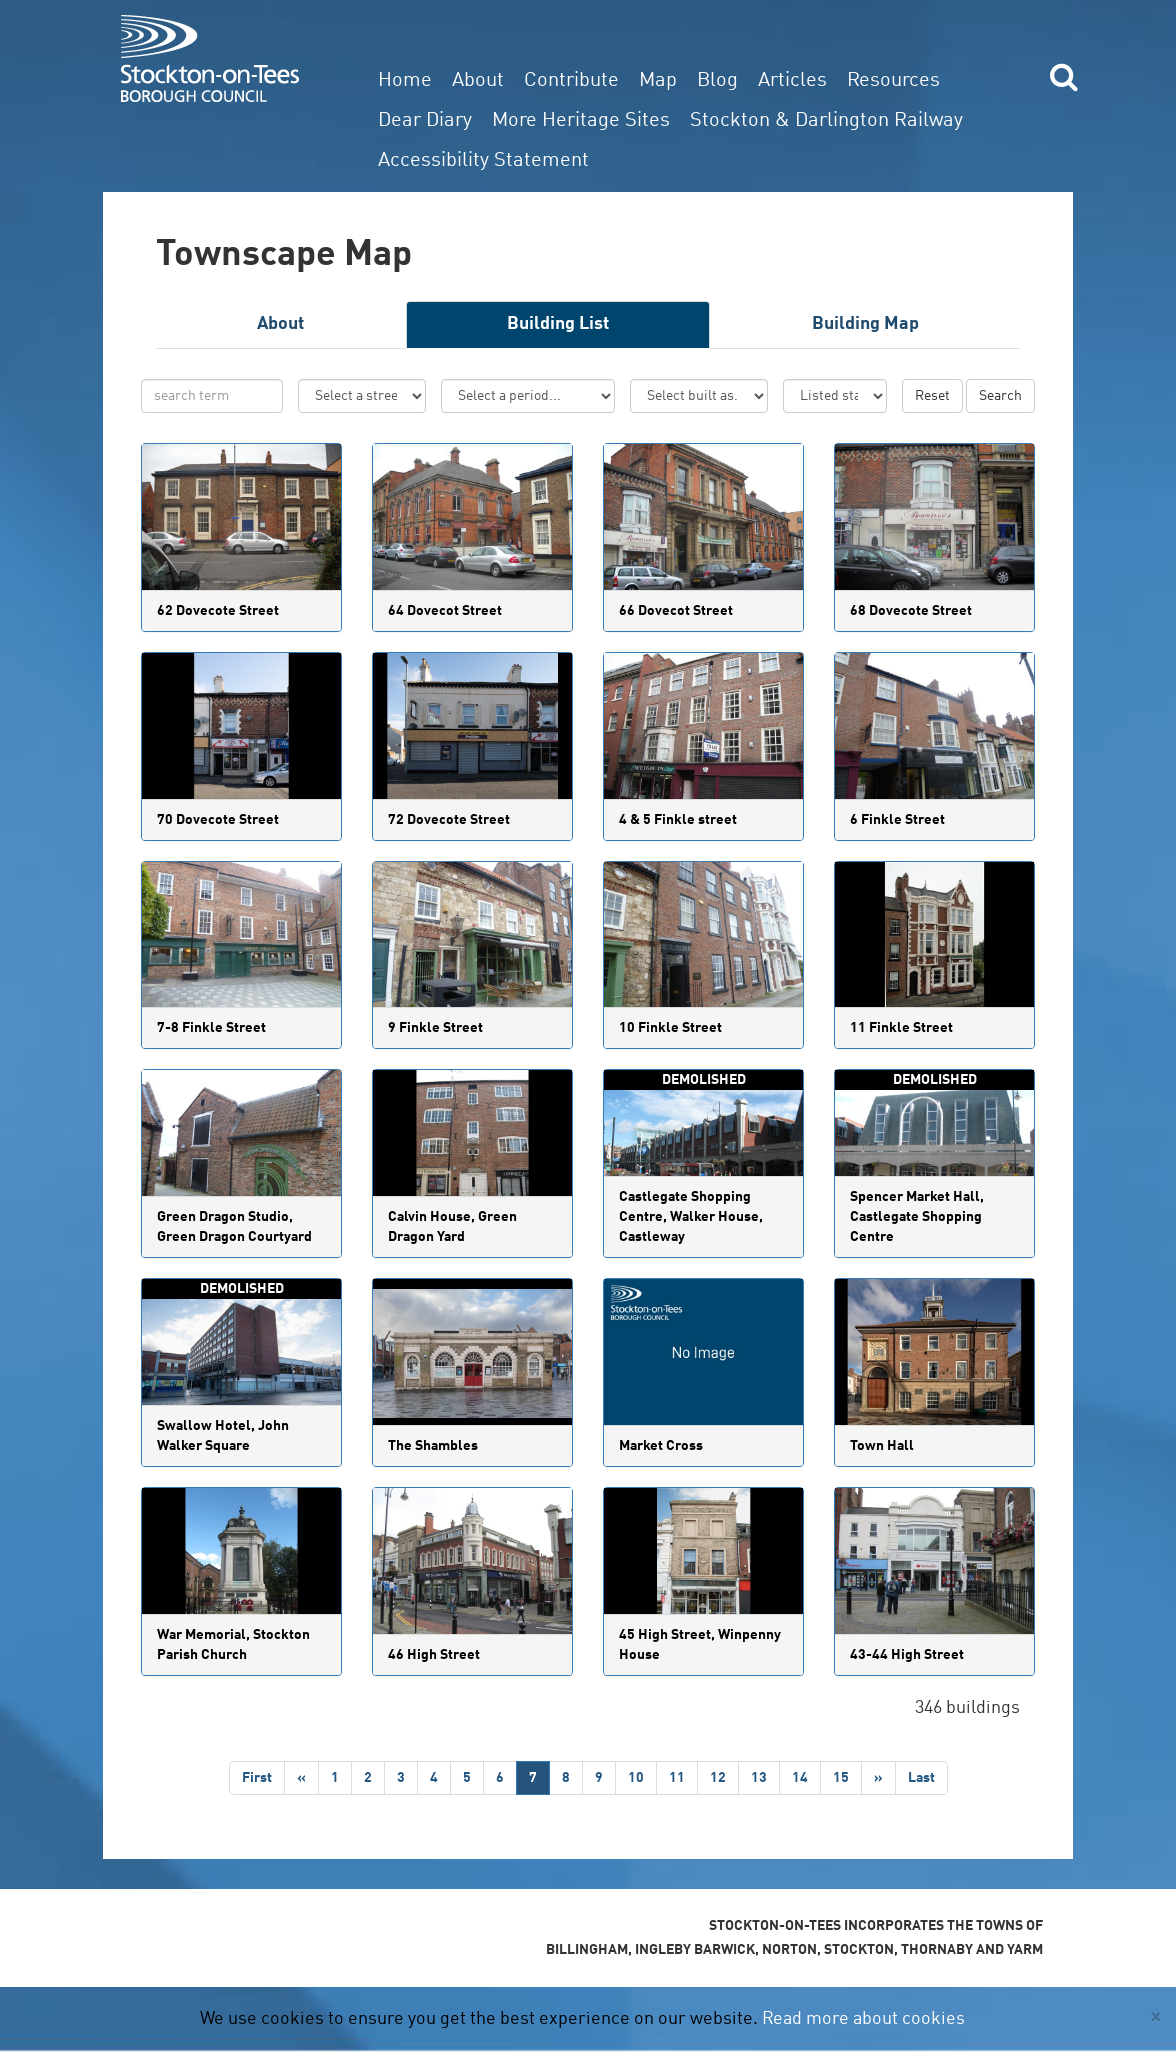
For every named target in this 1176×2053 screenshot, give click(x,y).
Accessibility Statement (483, 161)
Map (658, 81)
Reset (932, 396)
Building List (558, 324)
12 (718, 1778)
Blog (717, 81)
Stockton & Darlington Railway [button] (826, 121)
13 (759, 1778)
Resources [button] (893, 81)
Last (921, 1778)
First (257, 1778)
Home (405, 81)
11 (677, 1778)
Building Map (865, 324)
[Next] (878, 1778)
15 (841, 1778)
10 (636, 1778)
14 (800, 1778)
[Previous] (301, 1778)
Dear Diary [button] (425, 121)
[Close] (1155, 2017)
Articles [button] (792, 81)
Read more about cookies (863, 2019)
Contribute (571, 81)
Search (1000, 396)
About (478, 81)
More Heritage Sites (581, 121)
